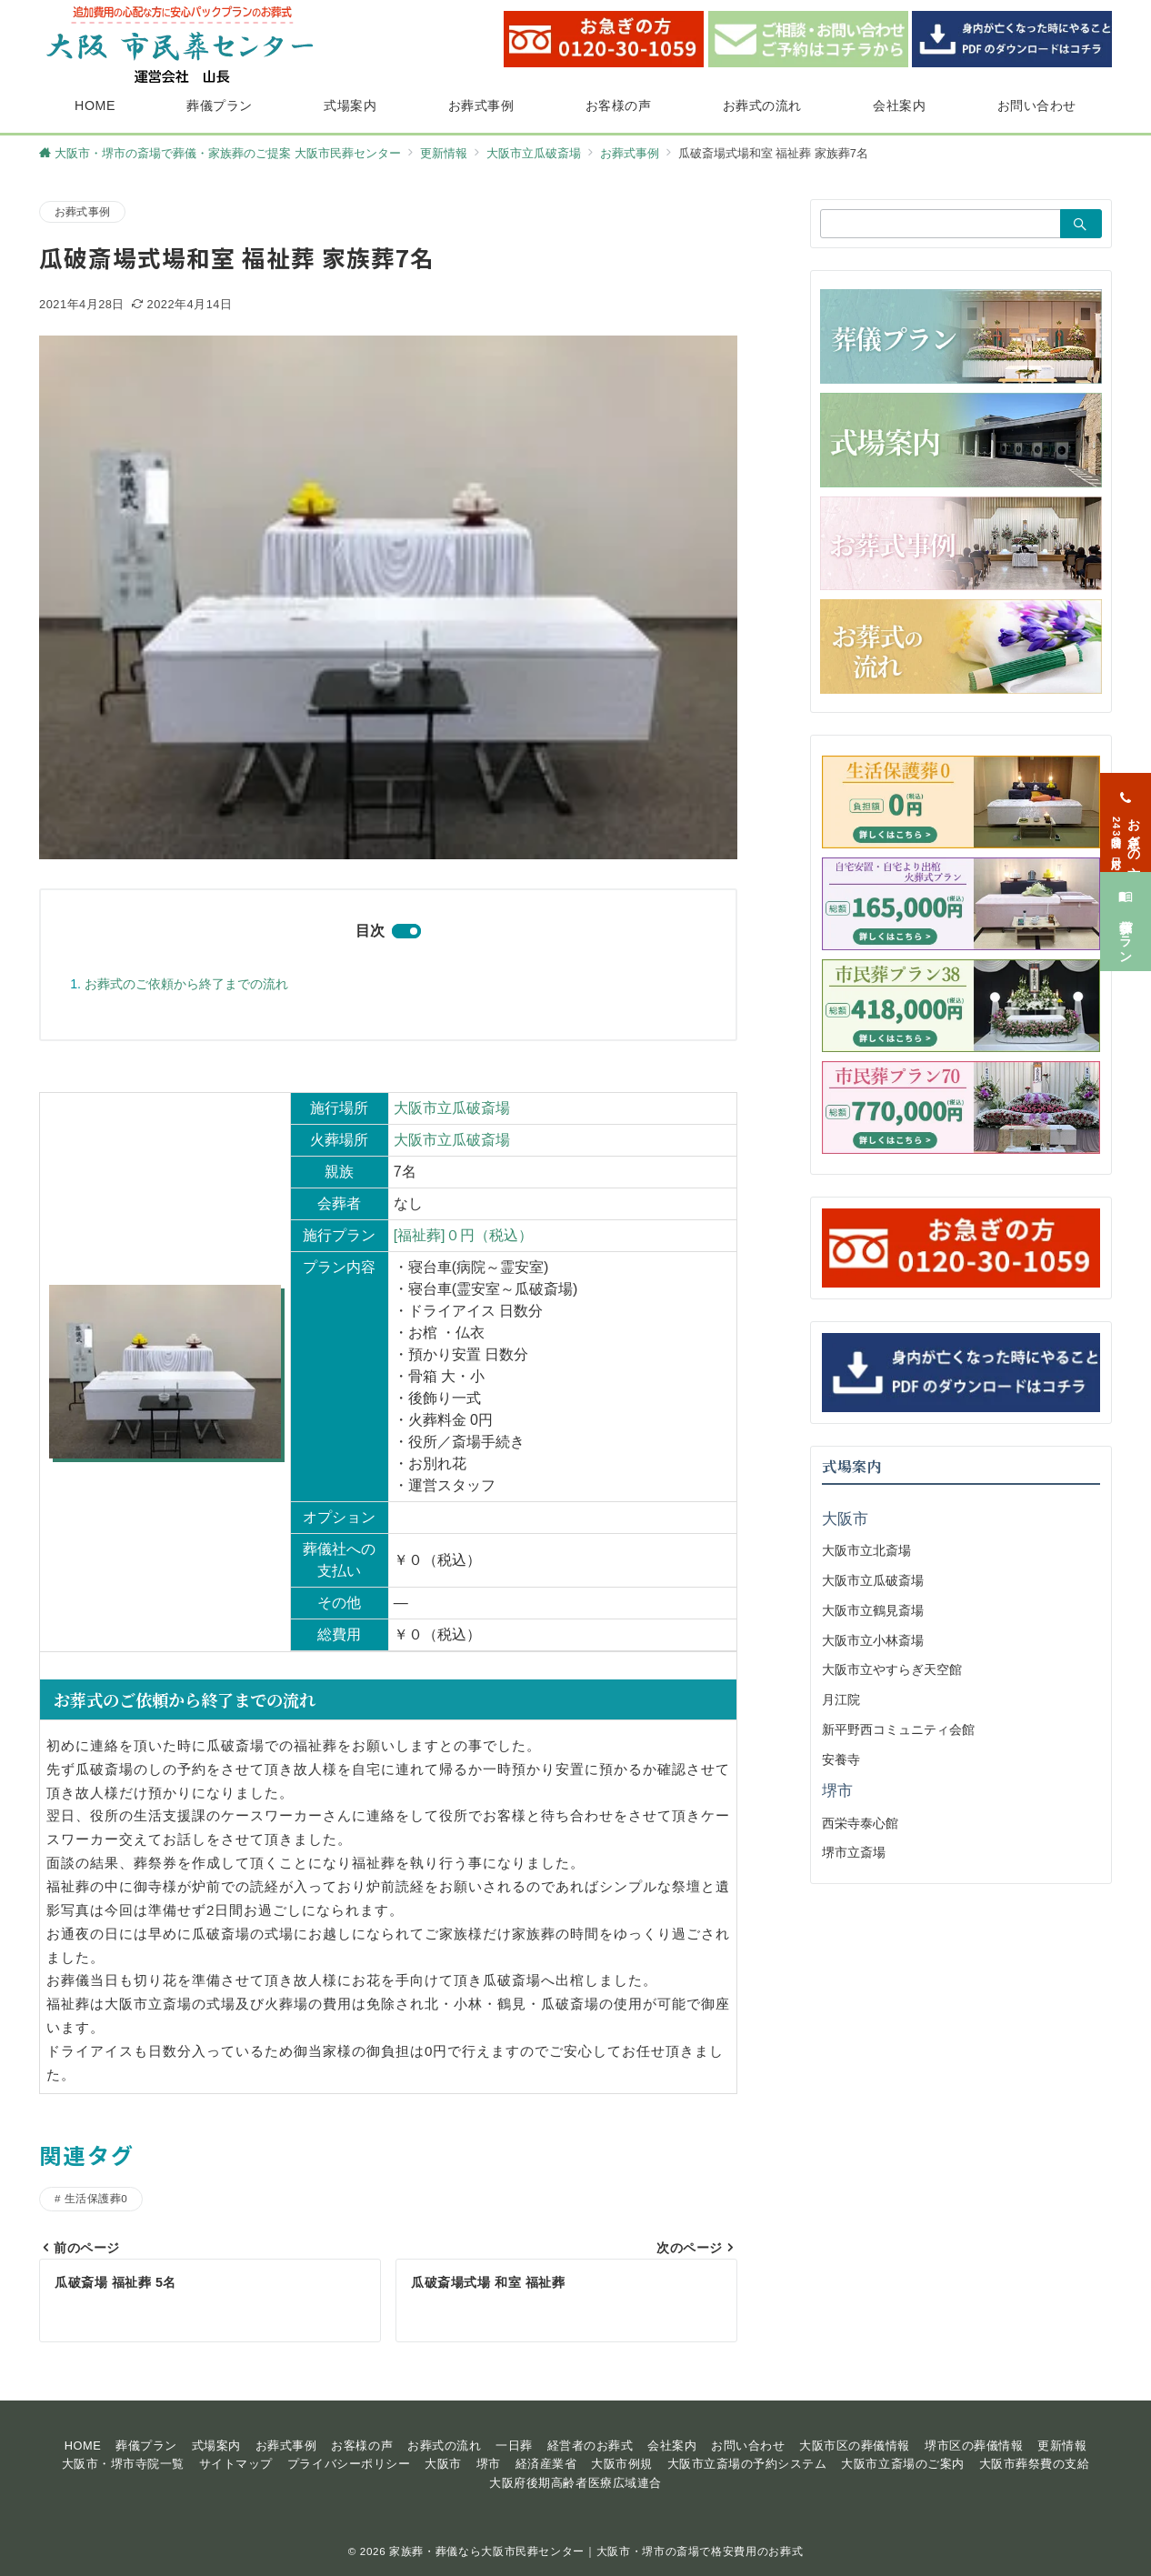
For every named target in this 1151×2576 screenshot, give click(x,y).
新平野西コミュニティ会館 (898, 1729)
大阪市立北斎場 (866, 1550)
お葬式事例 (82, 211)
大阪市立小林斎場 (873, 1640)
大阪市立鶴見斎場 (873, 1610)
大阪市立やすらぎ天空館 (892, 1669)
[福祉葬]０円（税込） (463, 1235)
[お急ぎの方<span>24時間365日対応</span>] (1125, 810)
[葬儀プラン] (1125, 910)
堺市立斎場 (854, 1852)
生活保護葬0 (96, 2198)
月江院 (841, 1699)
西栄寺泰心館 (860, 1823)
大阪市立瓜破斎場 (452, 1108)
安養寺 (841, 1759)
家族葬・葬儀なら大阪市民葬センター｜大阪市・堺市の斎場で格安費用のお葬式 (596, 2551)
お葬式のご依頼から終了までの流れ (186, 984)
